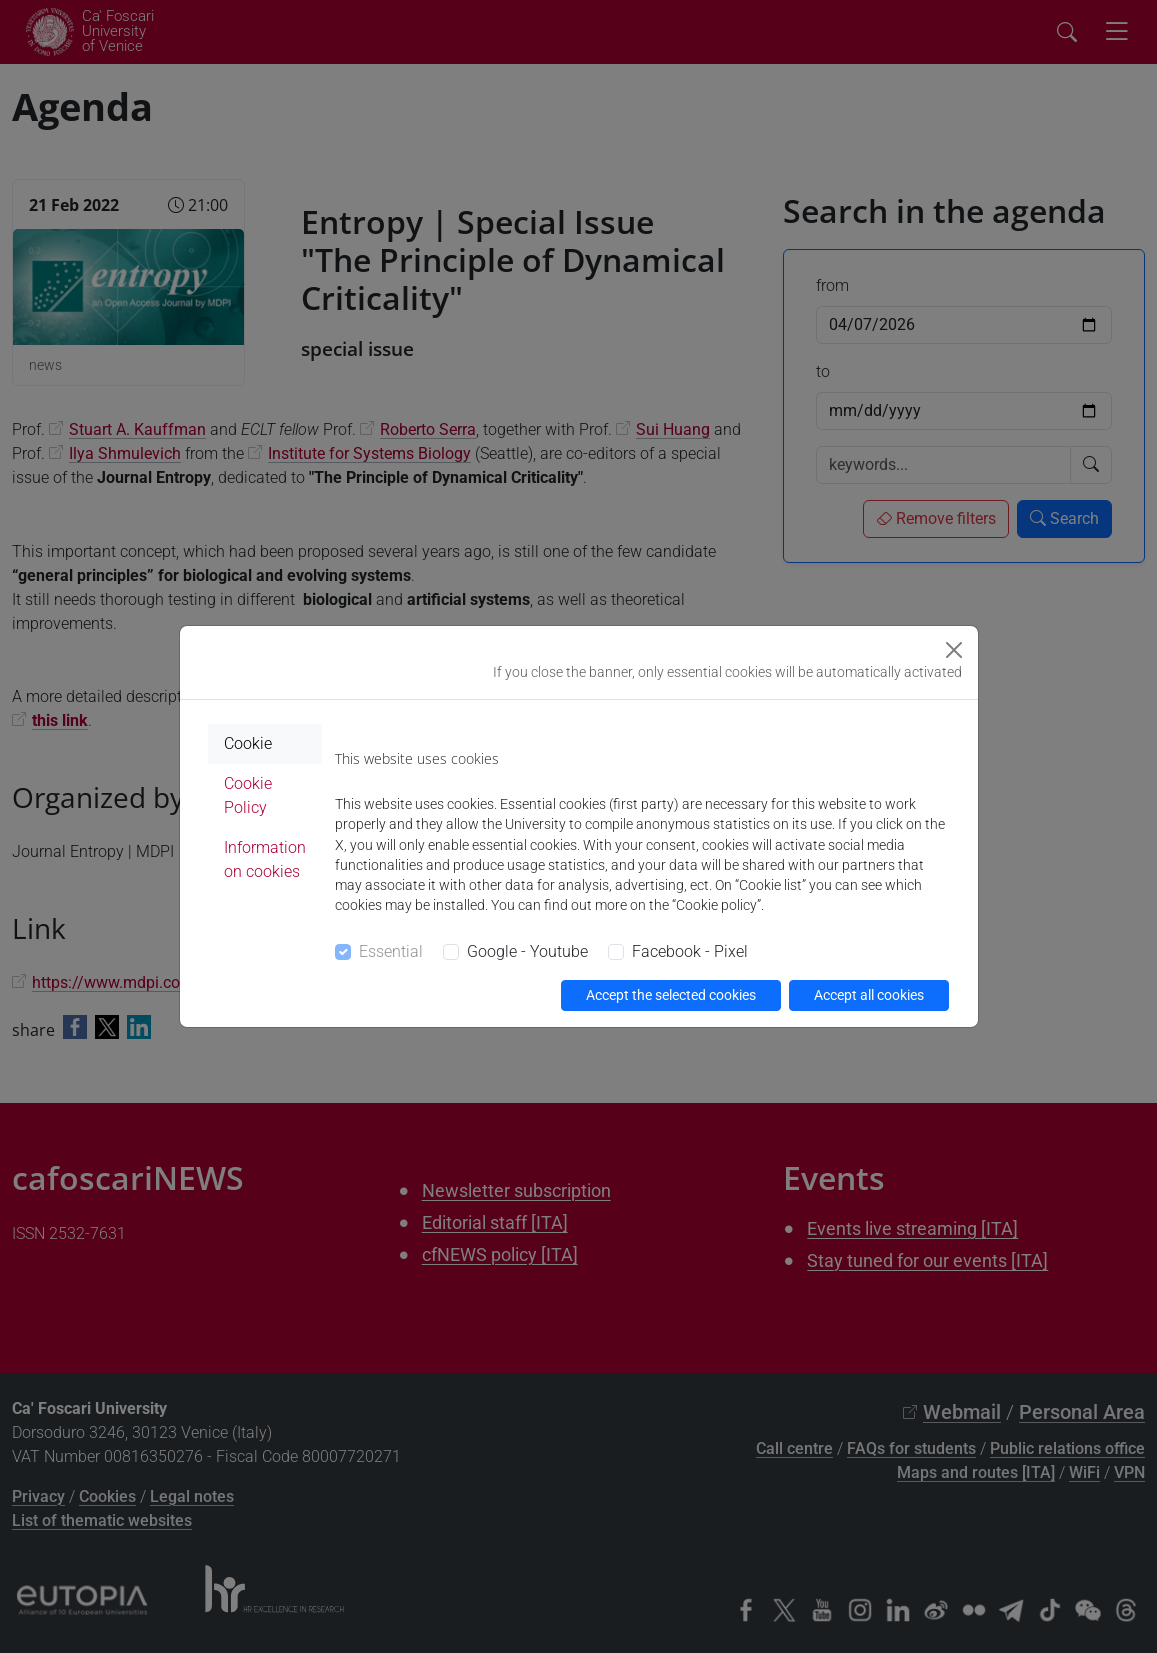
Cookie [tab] (248, 743)
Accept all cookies (869, 995)
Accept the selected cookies (671, 995)
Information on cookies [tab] (265, 859)
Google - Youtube (527, 951)
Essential (391, 951)
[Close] (954, 650)
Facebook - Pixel (690, 951)
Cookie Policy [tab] (248, 795)
